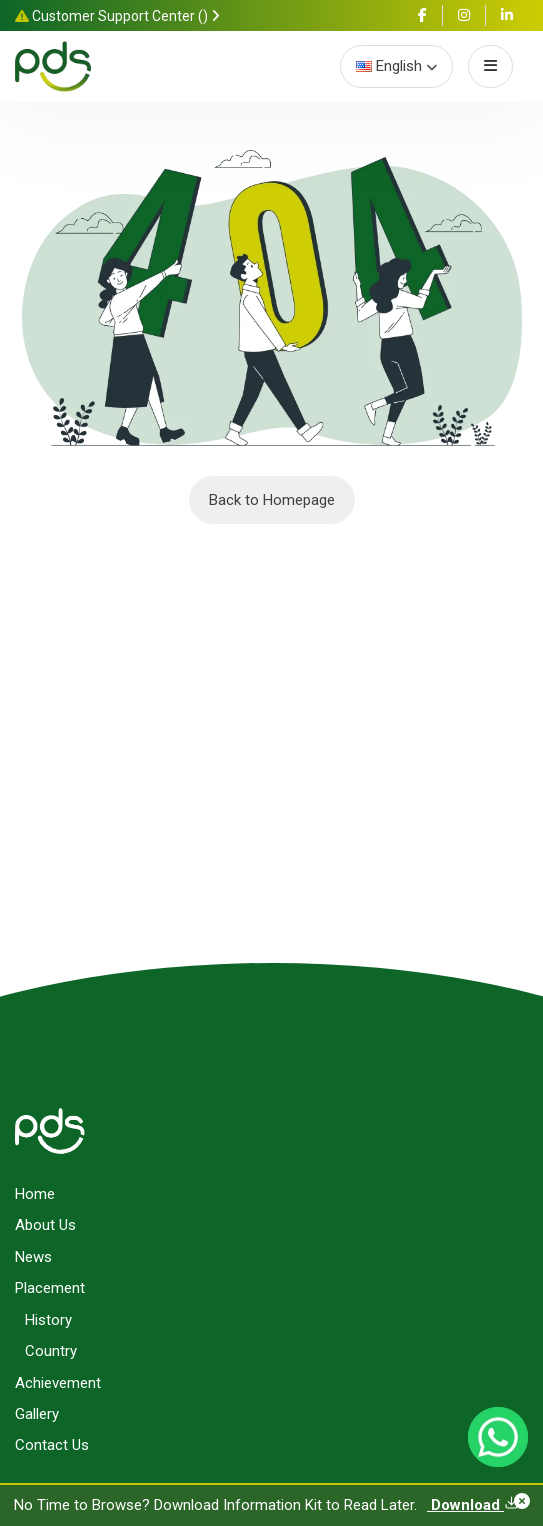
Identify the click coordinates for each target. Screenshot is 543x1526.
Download (473, 1505)
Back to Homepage (272, 500)
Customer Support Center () (117, 16)
